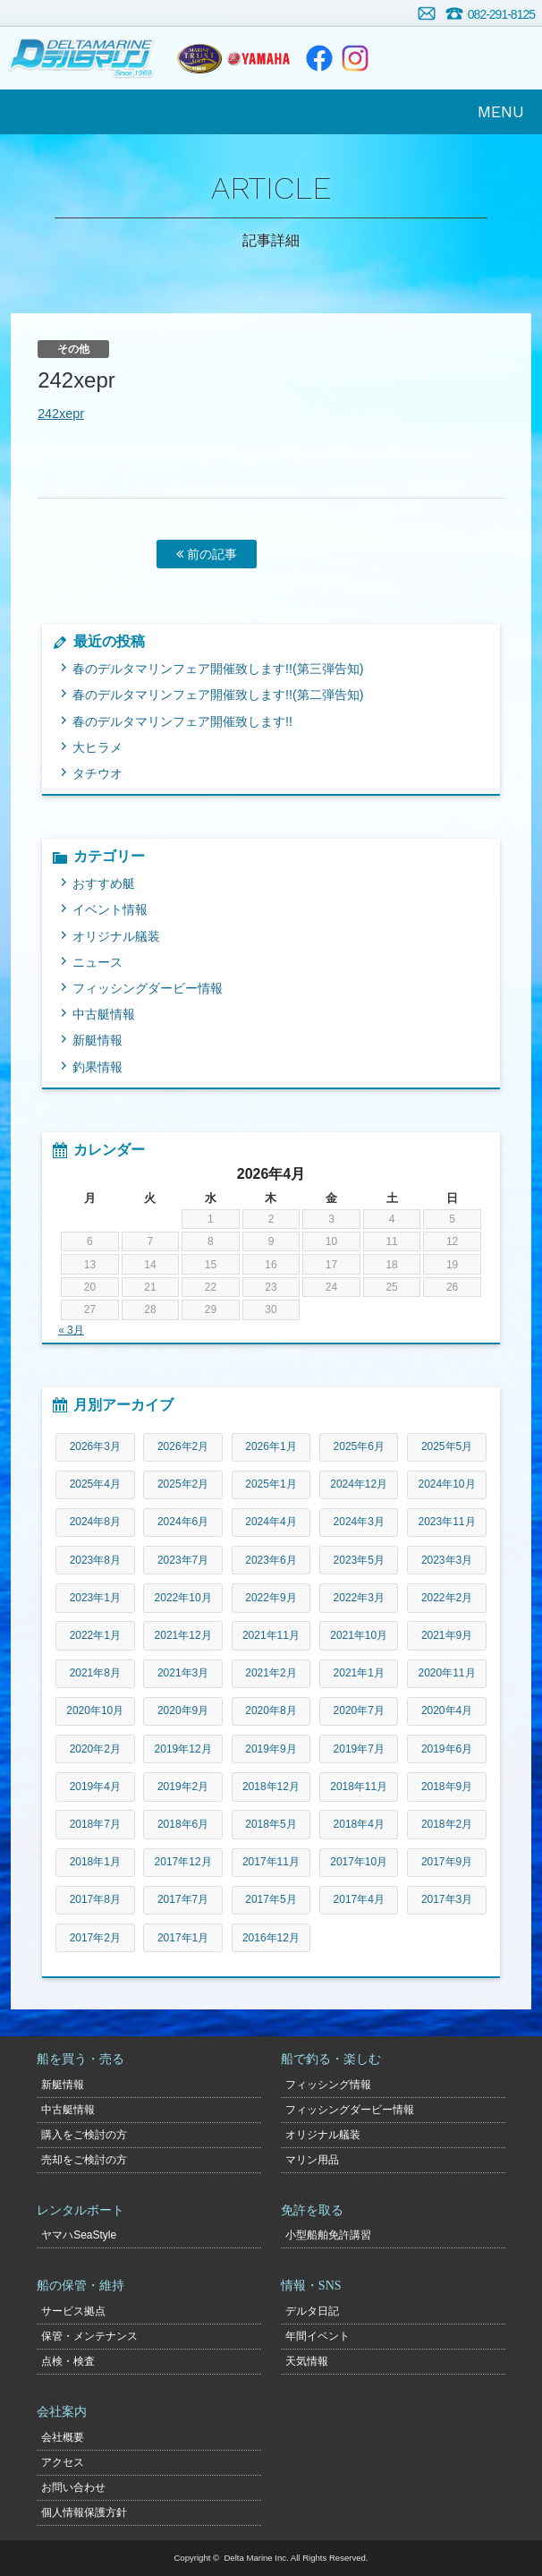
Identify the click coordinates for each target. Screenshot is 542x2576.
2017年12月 (183, 1861)
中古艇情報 (103, 1014)
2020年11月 (447, 1673)
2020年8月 (270, 1710)
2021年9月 (446, 1635)
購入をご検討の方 (84, 2134)
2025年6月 (359, 1446)
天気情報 (306, 2361)
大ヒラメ (97, 747)
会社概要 (62, 2437)
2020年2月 (95, 1749)
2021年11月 (271, 1635)
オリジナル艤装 (116, 936)
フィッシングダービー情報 (147, 988)
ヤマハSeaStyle (78, 2235)
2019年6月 (446, 1749)
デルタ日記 (312, 2311)
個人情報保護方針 (84, 2512)
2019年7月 (359, 1749)
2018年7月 (95, 1824)
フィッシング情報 (328, 2084)
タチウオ (97, 773)
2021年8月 (95, 1673)
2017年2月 (95, 1938)
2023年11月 (447, 1521)
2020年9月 (182, 1710)
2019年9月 (270, 1749)
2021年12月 (183, 1635)
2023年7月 (182, 1560)
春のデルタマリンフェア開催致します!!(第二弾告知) (217, 694)
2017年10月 (358, 1861)
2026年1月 (270, 1446)
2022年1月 (95, 1635)
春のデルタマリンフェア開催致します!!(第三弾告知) (217, 668)
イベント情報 (110, 909)
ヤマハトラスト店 (199, 58)
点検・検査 (68, 2361)
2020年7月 (359, 1710)
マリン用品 (312, 2160)
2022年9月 (270, 1597)
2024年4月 (270, 1521)
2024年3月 (359, 1521)
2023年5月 (359, 1560)
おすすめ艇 (103, 883)
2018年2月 (446, 1824)
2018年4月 (359, 1824)
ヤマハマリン (258, 58)
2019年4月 (95, 1786)
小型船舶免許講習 (328, 2235)
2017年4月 (359, 1899)
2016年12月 (271, 1938)
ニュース (97, 962)
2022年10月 (183, 1597)
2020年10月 (94, 1710)
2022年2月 (446, 1597)
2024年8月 (95, 1521)
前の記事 (206, 554)
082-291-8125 (501, 14)
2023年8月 (95, 1560)
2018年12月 (271, 1786)
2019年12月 (183, 1749)
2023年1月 (95, 1597)
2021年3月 (182, 1673)
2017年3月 (446, 1899)
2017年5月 (270, 1899)
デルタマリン (82, 58)
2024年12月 (358, 1484)
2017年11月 (271, 1861)
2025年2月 (182, 1484)
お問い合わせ (426, 13)
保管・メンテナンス (89, 2336)
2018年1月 (95, 1861)
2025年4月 (95, 1484)
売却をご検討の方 (84, 2160)
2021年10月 (358, 1635)
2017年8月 (95, 1899)
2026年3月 (95, 1446)
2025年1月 (270, 1484)
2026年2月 (182, 1446)
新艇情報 (97, 1040)
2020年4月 (446, 1710)
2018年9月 (446, 1786)
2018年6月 (182, 1824)
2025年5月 (446, 1446)
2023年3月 (446, 1560)
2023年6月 (270, 1560)
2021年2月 (270, 1673)
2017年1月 (182, 1938)
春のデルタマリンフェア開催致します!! (182, 721)
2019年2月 (182, 1786)
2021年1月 (359, 1673)
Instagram (355, 58)
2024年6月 (182, 1521)
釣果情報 (97, 1067)
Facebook (319, 58)
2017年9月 (446, 1861)
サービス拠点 (73, 2311)
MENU (501, 111)
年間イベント (317, 2336)
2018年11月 (358, 1786)
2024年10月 (447, 1484)
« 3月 (71, 1330)
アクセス (62, 2462)
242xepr (61, 413)
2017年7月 (182, 1899)
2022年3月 (359, 1597)
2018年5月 (270, 1824)
